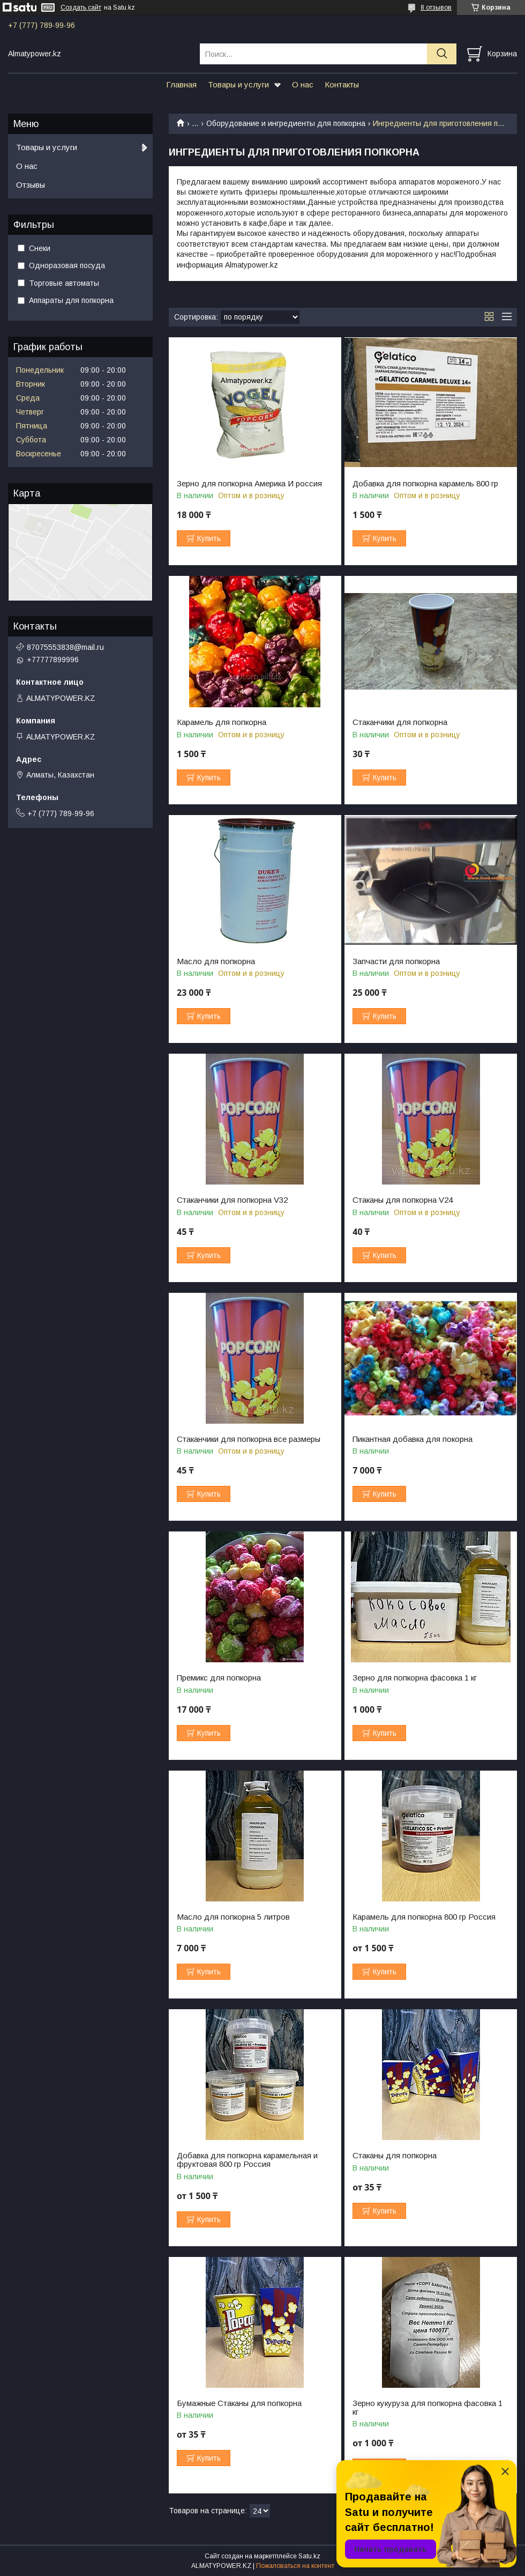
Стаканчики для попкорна (399, 722)
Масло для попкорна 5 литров (233, 1917)
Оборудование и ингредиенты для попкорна (285, 123)
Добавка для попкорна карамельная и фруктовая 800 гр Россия (247, 2159)
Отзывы (30, 184)
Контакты (342, 84)
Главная (181, 84)
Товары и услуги (238, 84)
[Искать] (441, 53)
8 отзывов (436, 7)
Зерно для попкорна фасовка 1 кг (414, 1678)
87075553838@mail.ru (65, 647)
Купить (209, 538)
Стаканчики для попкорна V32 (232, 1200)
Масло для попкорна (216, 961)
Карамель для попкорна (221, 722)
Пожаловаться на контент (295, 2566)
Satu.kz (309, 2556)
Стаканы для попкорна (394, 2155)
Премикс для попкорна (219, 1678)
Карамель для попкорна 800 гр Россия (424, 1917)
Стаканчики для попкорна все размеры (248, 1439)
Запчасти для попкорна (396, 961)
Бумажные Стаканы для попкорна (239, 2403)
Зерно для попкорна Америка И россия (249, 483)
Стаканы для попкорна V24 (402, 1200)
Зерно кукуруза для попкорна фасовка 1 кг (427, 2407)
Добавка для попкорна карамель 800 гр (425, 483)
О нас (302, 84)
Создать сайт (81, 7)
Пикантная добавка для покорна (412, 1439)
